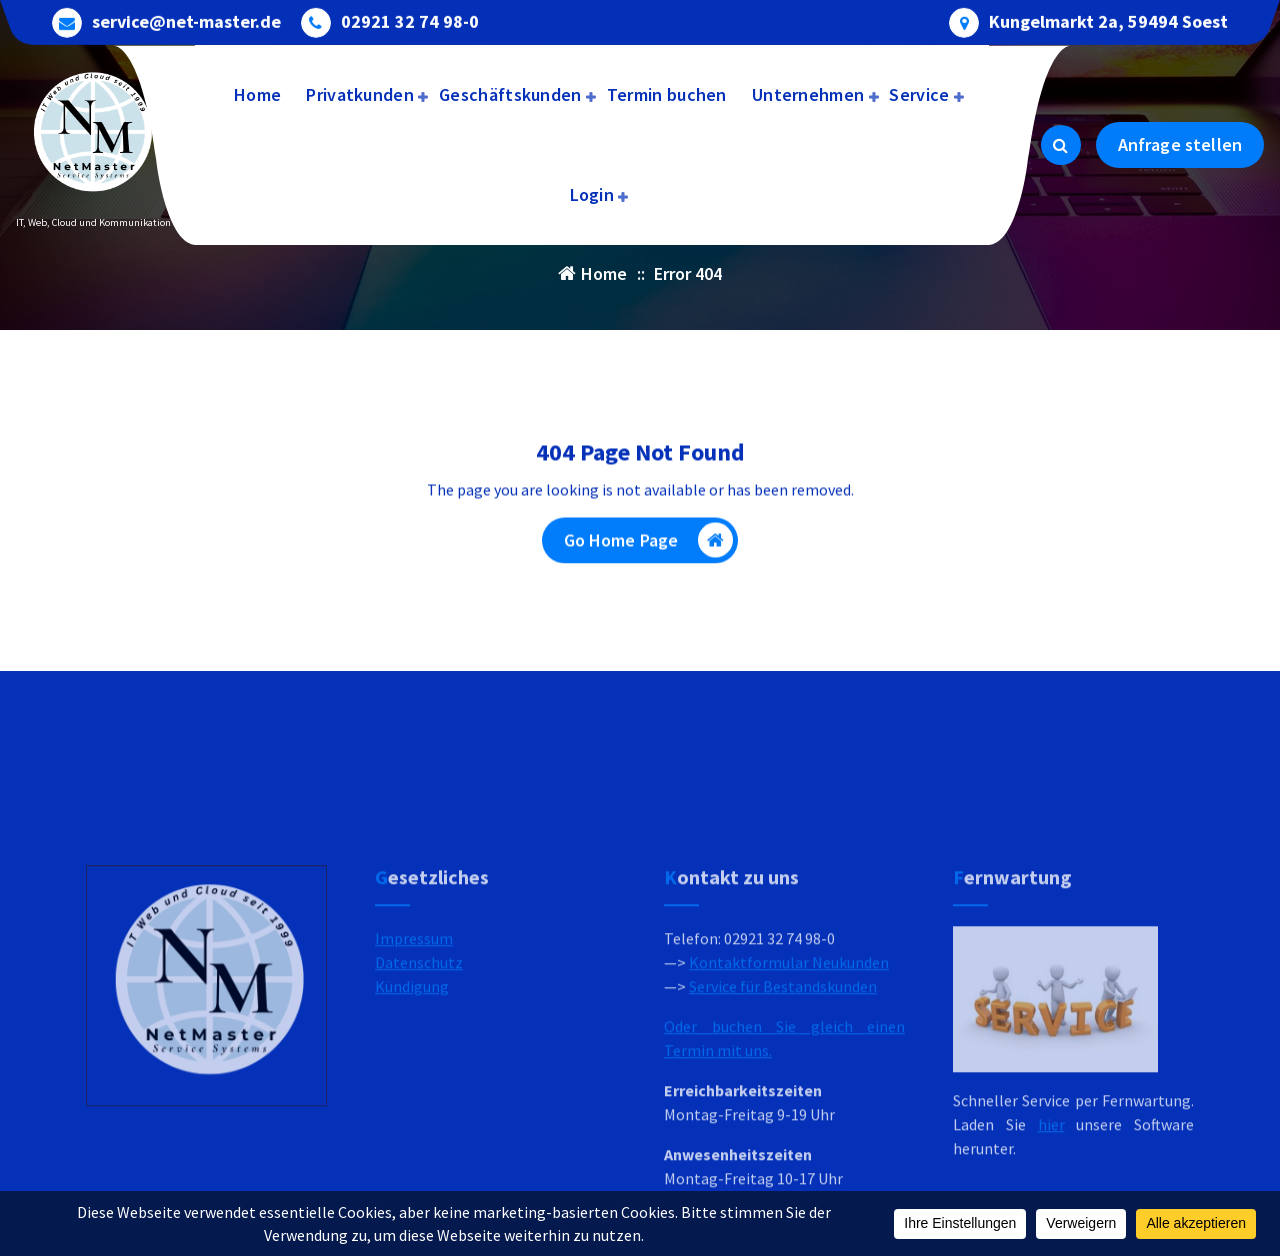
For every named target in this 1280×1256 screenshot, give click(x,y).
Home (257, 94)
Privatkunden (360, 94)
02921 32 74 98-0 (410, 20)
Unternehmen (808, 94)
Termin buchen (667, 94)
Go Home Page (649, 544)
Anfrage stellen (1180, 144)
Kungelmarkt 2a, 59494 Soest (1108, 20)
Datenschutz (419, 1065)
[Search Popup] (1061, 145)
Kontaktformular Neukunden (789, 1065)
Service (919, 94)
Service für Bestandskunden (783, 1089)
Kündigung (412, 1089)
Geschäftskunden (510, 94)
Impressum (414, 1041)
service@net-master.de (186, 20)
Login (592, 194)
